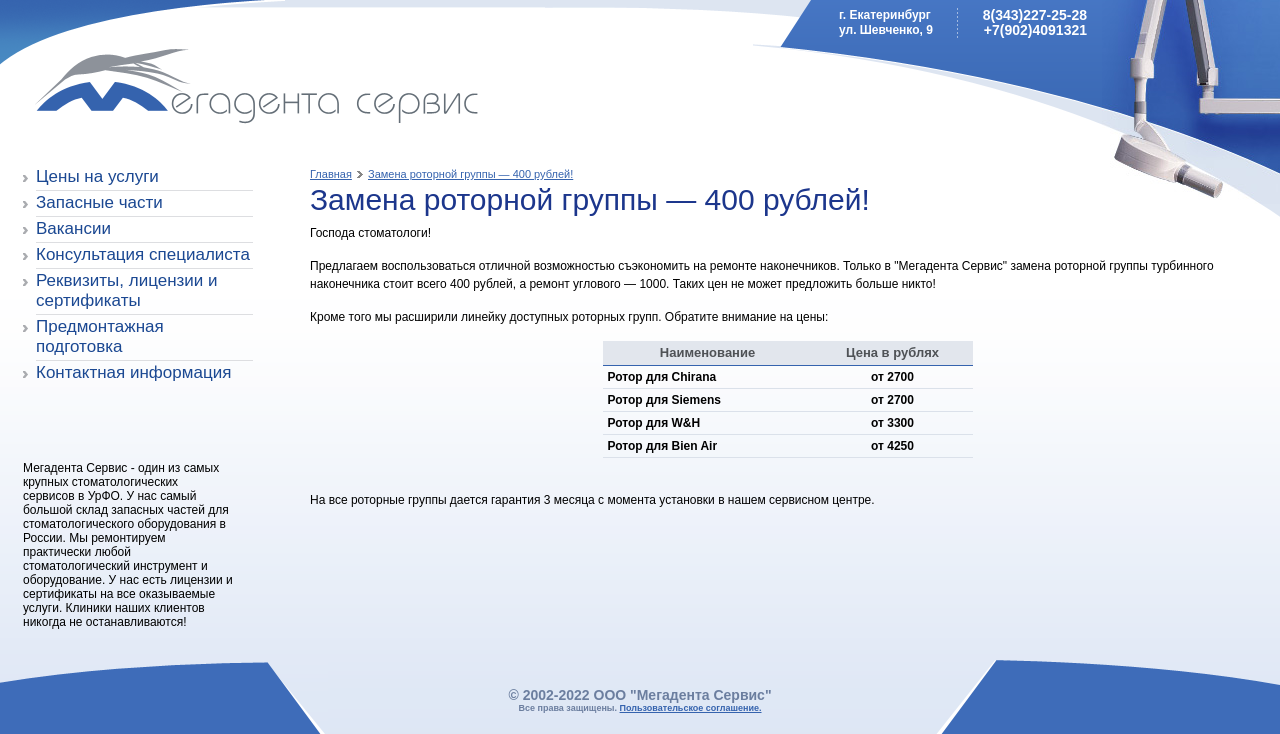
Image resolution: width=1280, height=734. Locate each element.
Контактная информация (133, 372)
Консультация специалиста (143, 254)
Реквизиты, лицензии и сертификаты (127, 290)
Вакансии (73, 228)
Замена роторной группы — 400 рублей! (470, 174)
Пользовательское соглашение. (691, 708)
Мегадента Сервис (165, 89)
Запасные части (99, 202)
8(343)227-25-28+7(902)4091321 (1035, 22)
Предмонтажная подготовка (100, 336)
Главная (331, 174)
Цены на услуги (97, 176)
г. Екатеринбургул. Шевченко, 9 (886, 22)
